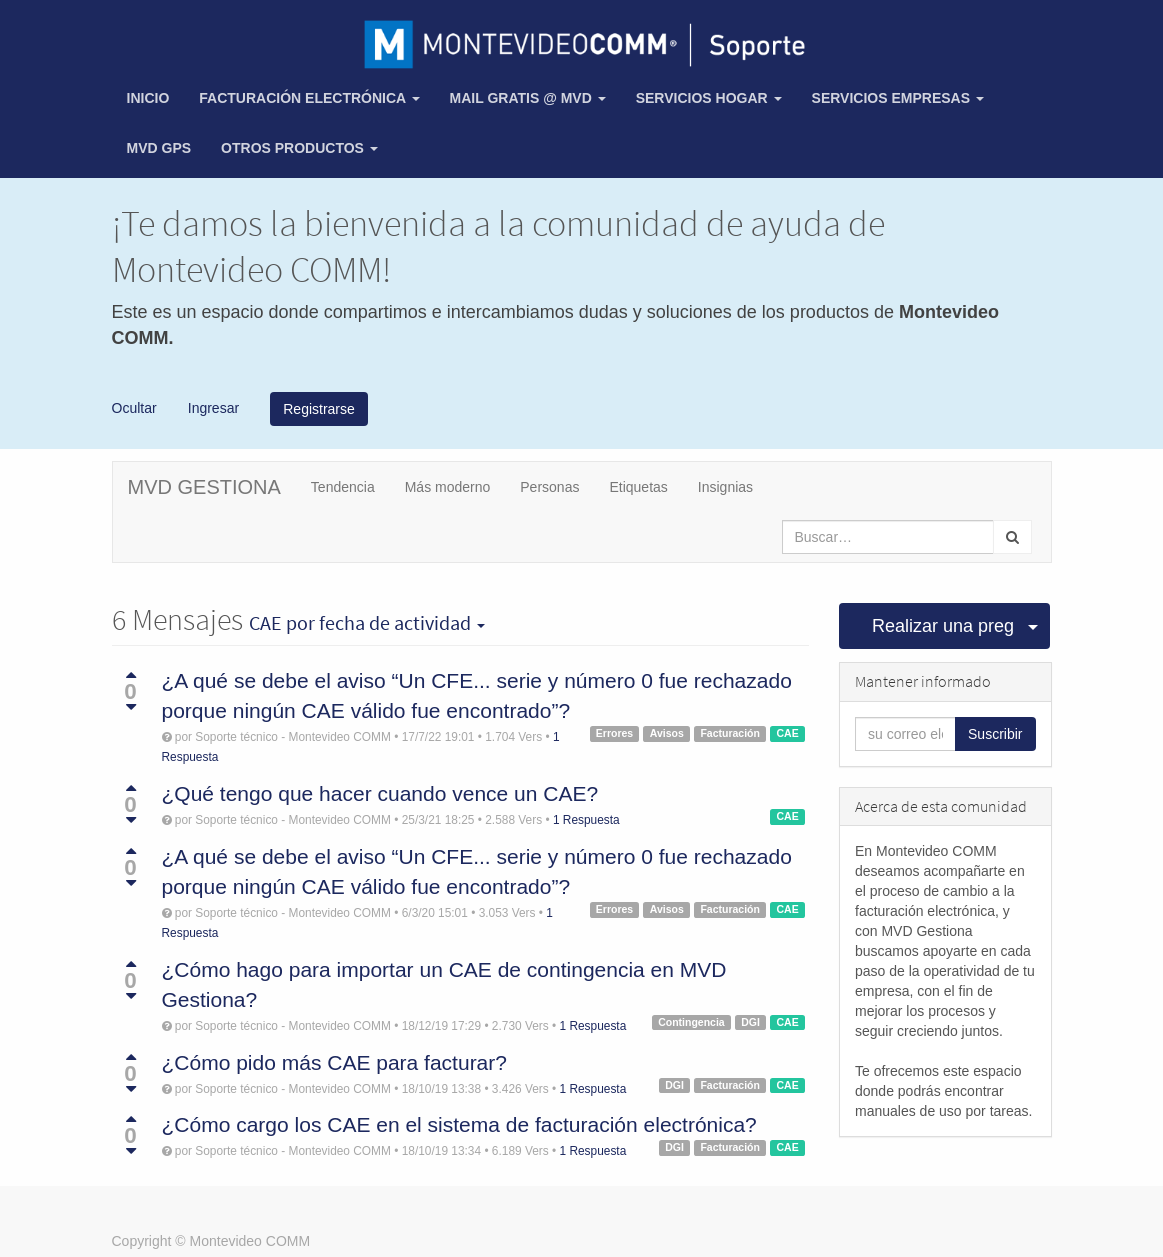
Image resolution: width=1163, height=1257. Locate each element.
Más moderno (448, 487)
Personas (549, 487)
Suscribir (995, 734)
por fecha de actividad (367, 623)
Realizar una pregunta (944, 626)
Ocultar (134, 407)
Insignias (725, 487)
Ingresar (211, 407)
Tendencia (343, 487)
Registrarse (319, 409)
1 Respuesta (586, 820)
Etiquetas (638, 487)
